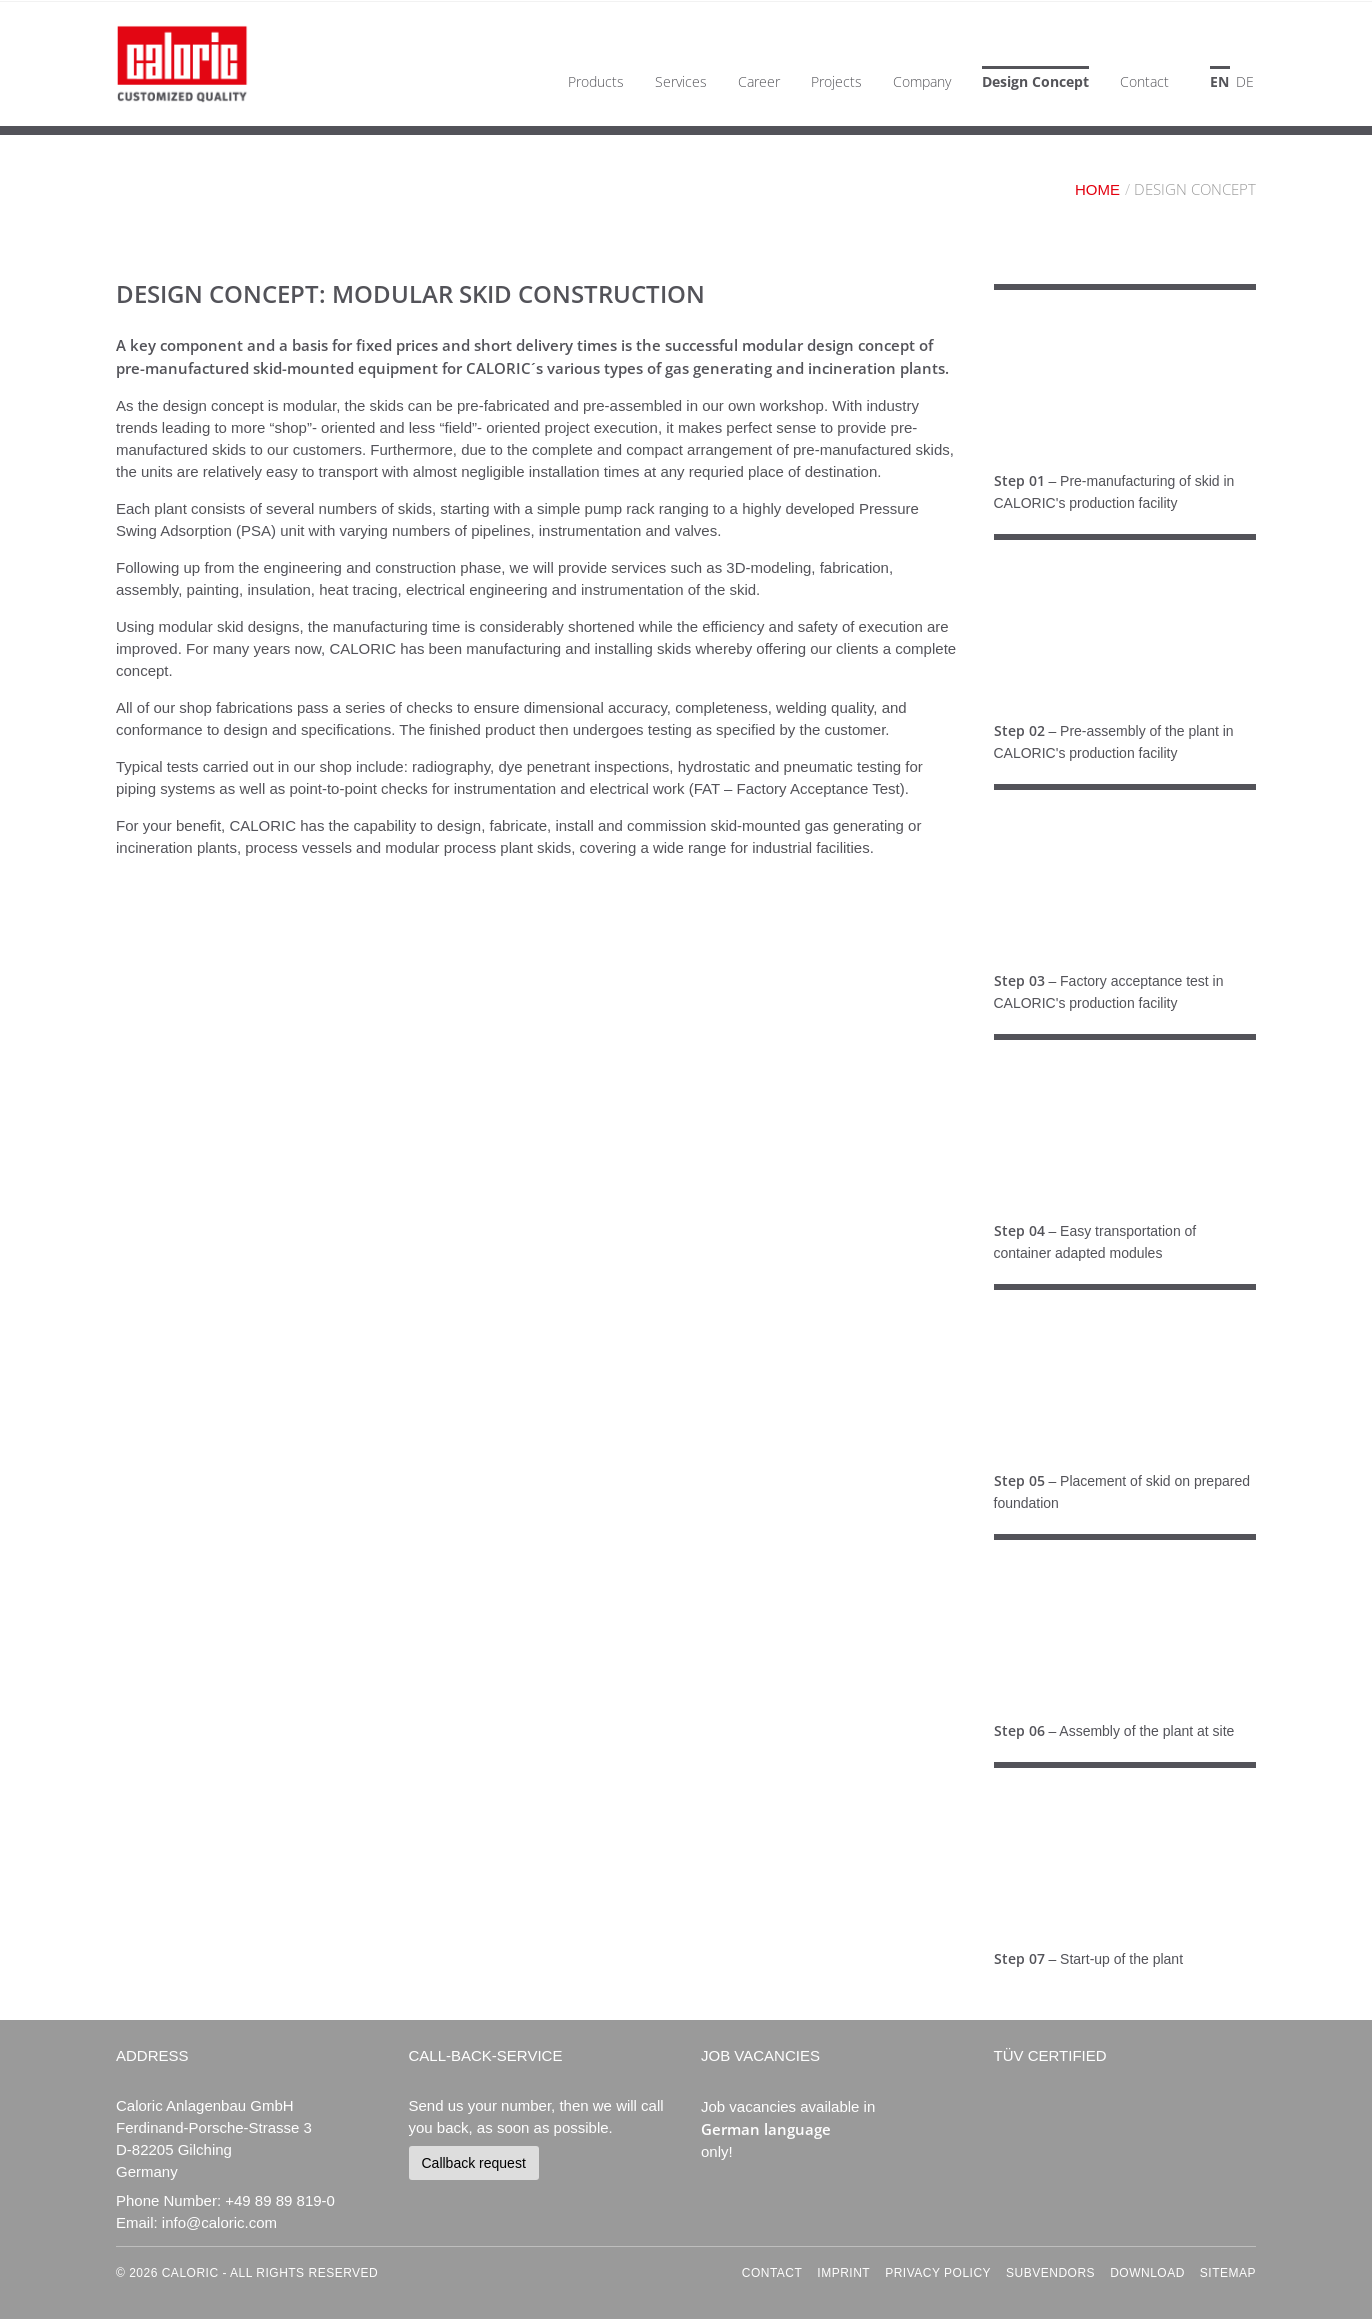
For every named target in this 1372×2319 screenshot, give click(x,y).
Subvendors (1050, 2273)
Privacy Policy (938, 2273)
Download (1147, 2273)
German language (766, 2129)
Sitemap (1228, 2273)
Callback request (474, 2163)
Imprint (843, 2273)
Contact (772, 2273)
